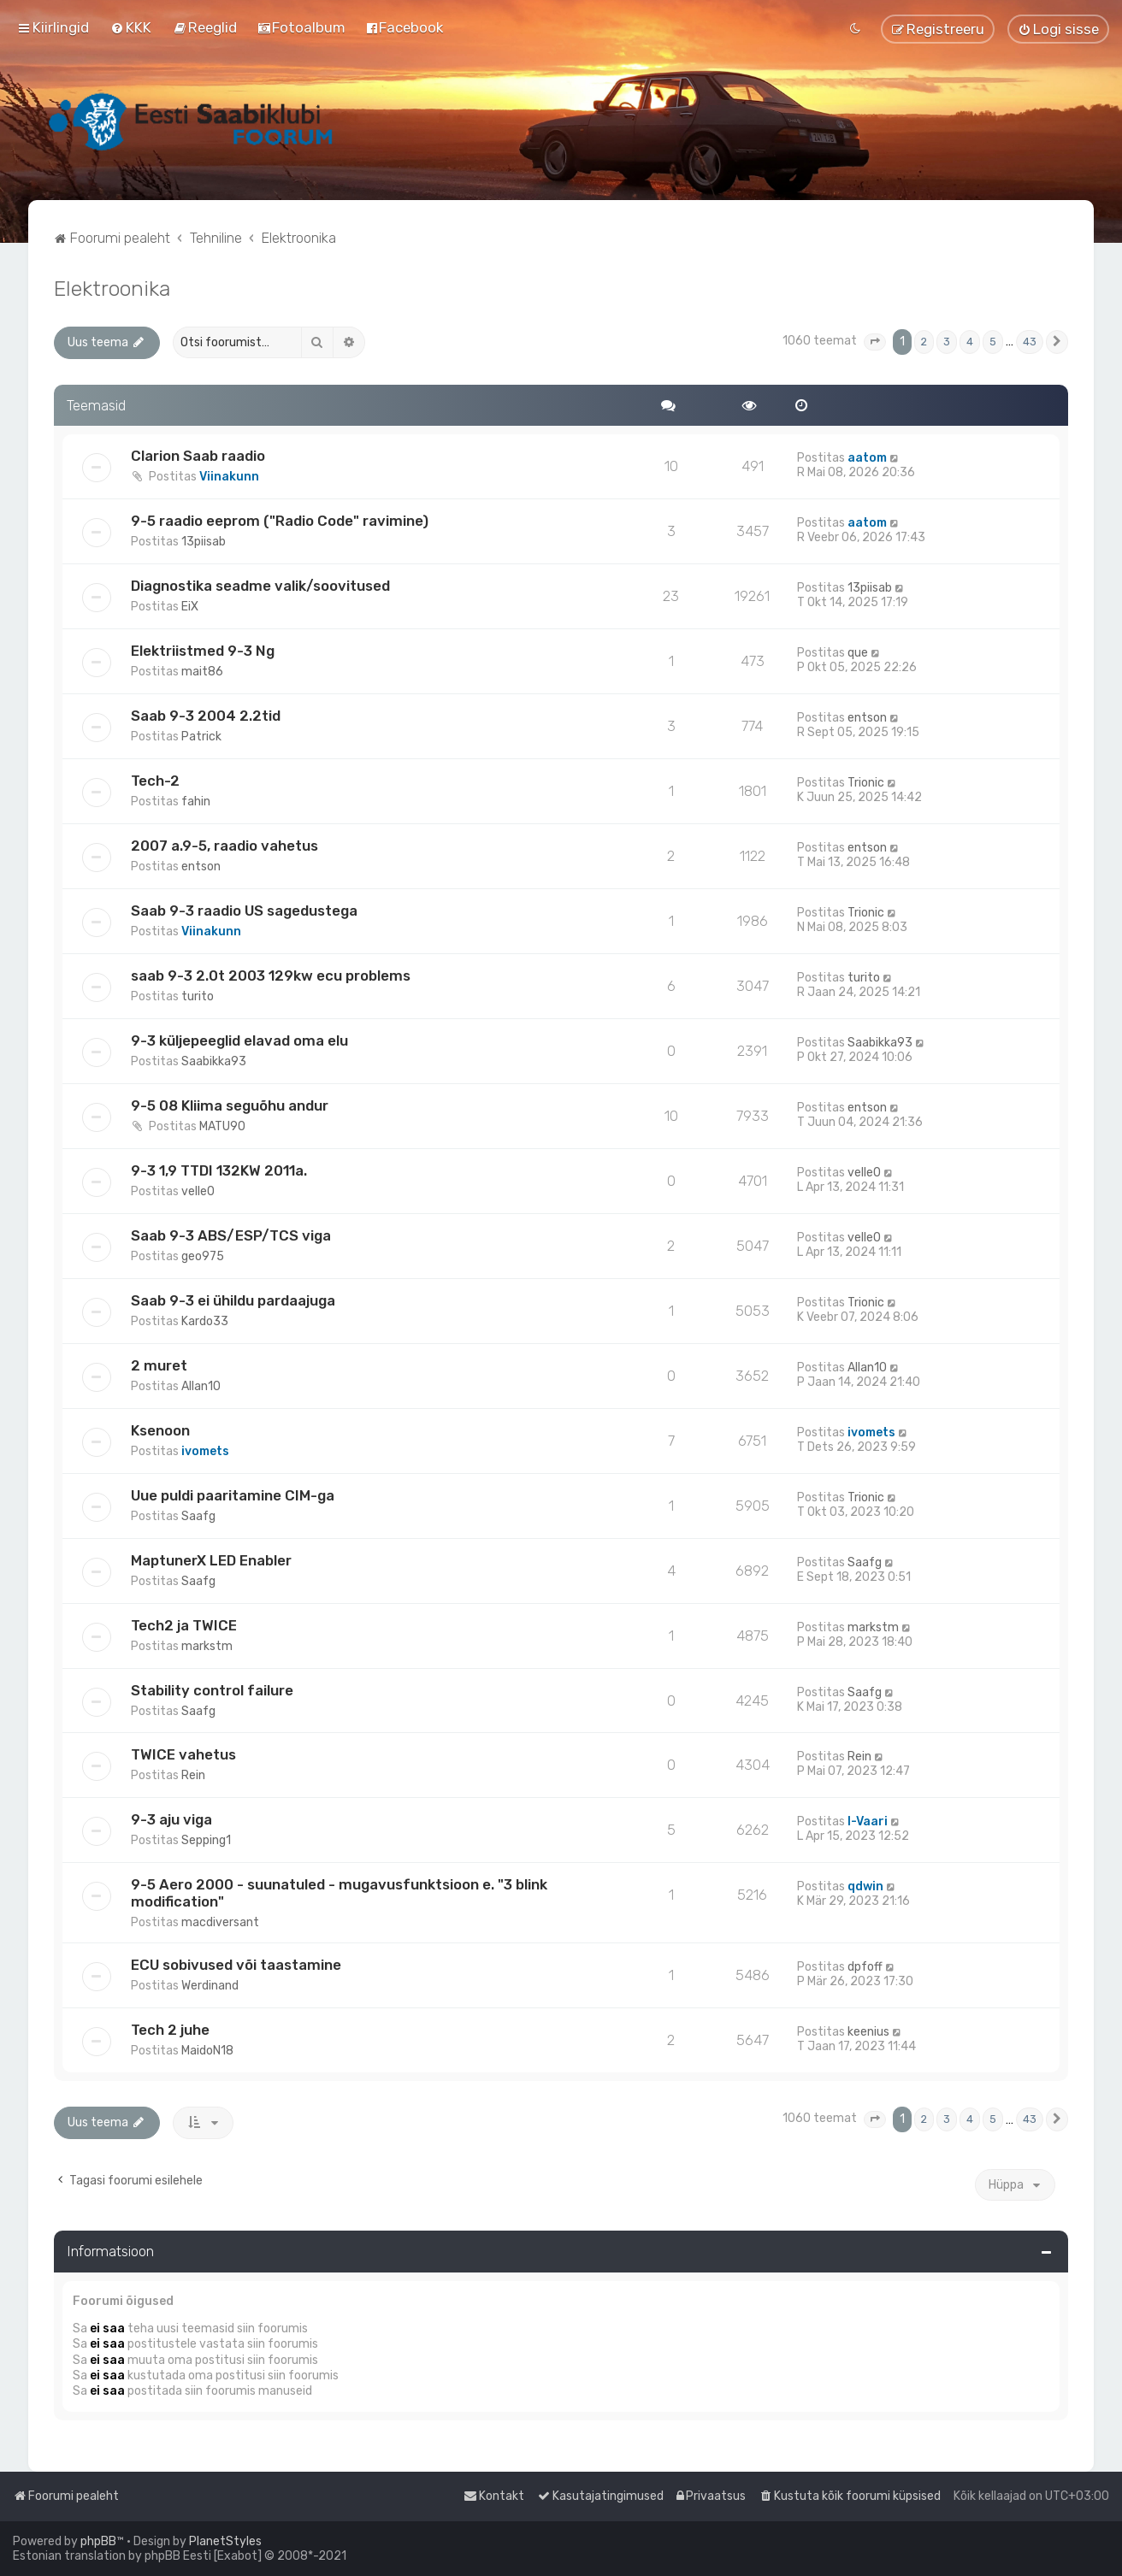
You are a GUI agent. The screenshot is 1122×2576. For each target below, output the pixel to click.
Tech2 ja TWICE (184, 1625)
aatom (867, 458)
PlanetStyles (225, 2541)
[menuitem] (131, 27)
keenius (868, 2032)
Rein (193, 1775)
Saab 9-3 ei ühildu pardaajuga (233, 1300)
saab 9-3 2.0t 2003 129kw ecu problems (270, 975)
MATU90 (222, 1126)
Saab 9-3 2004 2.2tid (205, 715)
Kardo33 (204, 1321)
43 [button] (1029, 341)
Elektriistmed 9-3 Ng (203, 650)
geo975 (202, 1256)
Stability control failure (212, 1690)
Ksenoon (160, 1430)
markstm (207, 1646)
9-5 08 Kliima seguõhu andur (229, 1105)
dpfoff (865, 1967)
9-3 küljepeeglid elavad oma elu (239, 1040)
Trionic (865, 782)
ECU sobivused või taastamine (236, 1964)
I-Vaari (867, 1821)
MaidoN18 (207, 2050)
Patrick (201, 736)
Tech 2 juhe (170, 2029)
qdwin (865, 1886)
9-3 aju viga (171, 1819)
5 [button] (992, 341)
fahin (195, 801)
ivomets (205, 1451)
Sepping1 (206, 1840)
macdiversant (220, 1922)
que (857, 652)
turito (197, 996)
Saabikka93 (213, 1061)
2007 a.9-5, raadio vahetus (224, 845)
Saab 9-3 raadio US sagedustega (244, 910)
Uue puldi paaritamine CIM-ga (232, 1495)
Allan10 (201, 1386)
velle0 (198, 1191)
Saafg (198, 1516)
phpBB (98, 2541)
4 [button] (969, 341)
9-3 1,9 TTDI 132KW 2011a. (219, 1170)
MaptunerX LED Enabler (211, 1560)
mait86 (202, 671)
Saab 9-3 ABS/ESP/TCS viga (231, 1235)
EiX (189, 606)
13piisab (203, 541)
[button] (875, 342)
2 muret (159, 1365)
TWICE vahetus (183, 1754)
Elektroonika (112, 288)
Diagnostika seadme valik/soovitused (260, 585)
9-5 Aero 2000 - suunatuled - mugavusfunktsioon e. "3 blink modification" (339, 1893)
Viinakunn (229, 476)
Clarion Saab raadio (198, 455)
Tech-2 (155, 780)
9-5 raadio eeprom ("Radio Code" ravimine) (279, 520)
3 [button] (946, 341)
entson (867, 717)
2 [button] (924, 341)
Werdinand (210, 1985)
